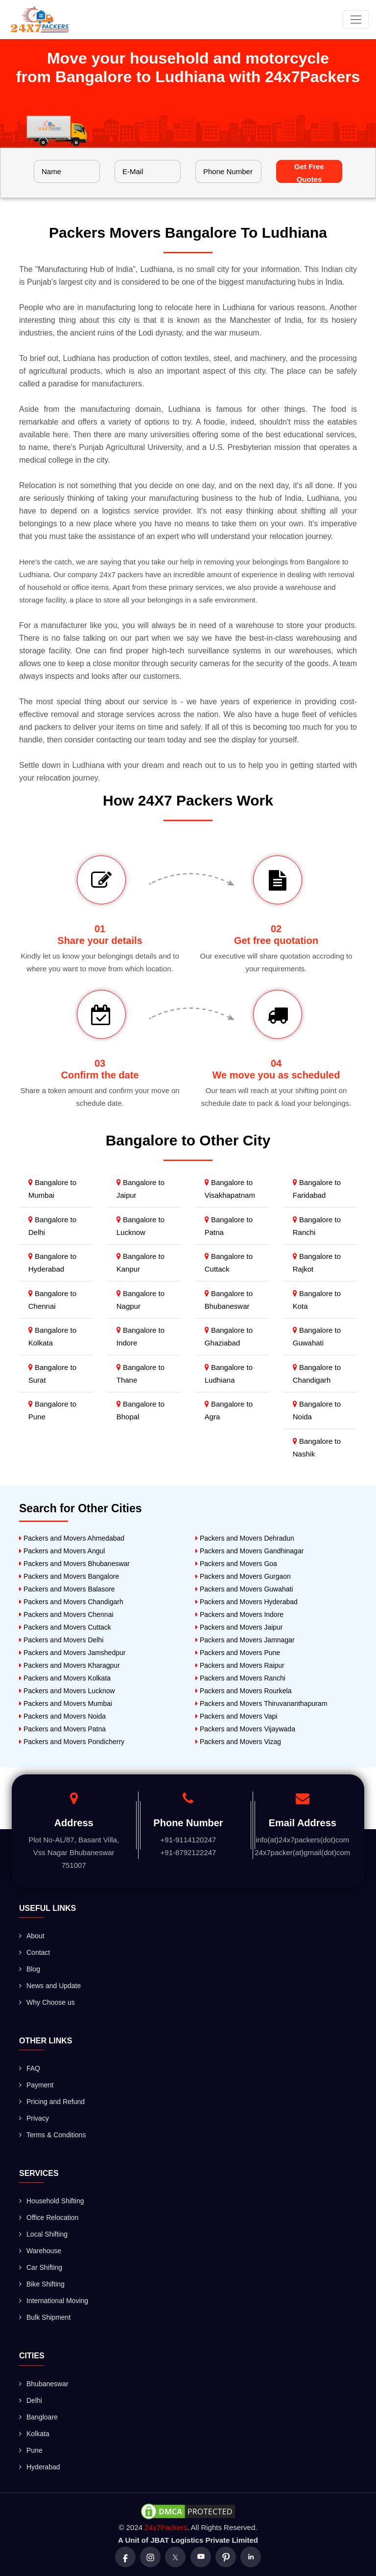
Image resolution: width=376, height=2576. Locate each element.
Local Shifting (43, 2234)
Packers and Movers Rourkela (243, 1691)
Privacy (34, 2118)
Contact (34, 1952)
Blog (29, 1969)
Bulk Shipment (44, 2317)
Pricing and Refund (52, 2102)
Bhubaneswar (44, 2384)
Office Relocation (48, 2217)
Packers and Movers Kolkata (65, 1678)
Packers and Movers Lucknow (67, 1691)
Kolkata (34, 2434)
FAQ (29, 2068)
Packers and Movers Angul (62, 1551)
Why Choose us (47, 2002)
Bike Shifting (42, 2284)
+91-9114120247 (188, 1840)
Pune (31, 2450)
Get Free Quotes (309, 172)
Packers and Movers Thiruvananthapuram (261, 1703)
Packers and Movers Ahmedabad (71, 1538)
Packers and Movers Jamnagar (245, 1640)
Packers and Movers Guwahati (244, 1589)
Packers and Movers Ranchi (240, 1678)
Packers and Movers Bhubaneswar (74, 1564)
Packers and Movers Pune (237, 1653)
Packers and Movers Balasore (67, 1589)
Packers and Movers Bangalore (69, 1576)
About (32, 1936)
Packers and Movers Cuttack (65, 1627)
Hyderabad (39, 2467)
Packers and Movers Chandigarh (71, 1602)
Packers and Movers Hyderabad (246, 1602)
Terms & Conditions (52, 2135)
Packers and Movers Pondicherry (71, 1742)
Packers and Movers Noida (62, 1716)
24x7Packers (165, 2527)
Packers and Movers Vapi (236, 1716)
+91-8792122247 (188, 1852)
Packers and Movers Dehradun (244, 1538)
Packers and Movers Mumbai (65, 1703)
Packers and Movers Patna (62, 1729)
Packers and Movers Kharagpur (69, 1665)
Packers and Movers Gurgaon (243, 1576)
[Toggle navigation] (356, 19)
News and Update (50, 1986)
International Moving (53, 2301)
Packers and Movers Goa (236, 1564)
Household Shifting (51, 2201)
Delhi (30, 2400)
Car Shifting (40, 2267)
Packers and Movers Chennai (66, 1614)
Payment (36, 2085)
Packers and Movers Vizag (238, 1742)
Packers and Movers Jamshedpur (72, 1653)
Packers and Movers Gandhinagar (249, 1551)
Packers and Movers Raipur (239, 1665)
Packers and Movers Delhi (61, 1640)
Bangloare (38, 2417)
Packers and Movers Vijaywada (245, 1729)
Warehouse (40, 2251)
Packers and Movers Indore (239, 1614)
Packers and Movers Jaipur (239, 1627)
